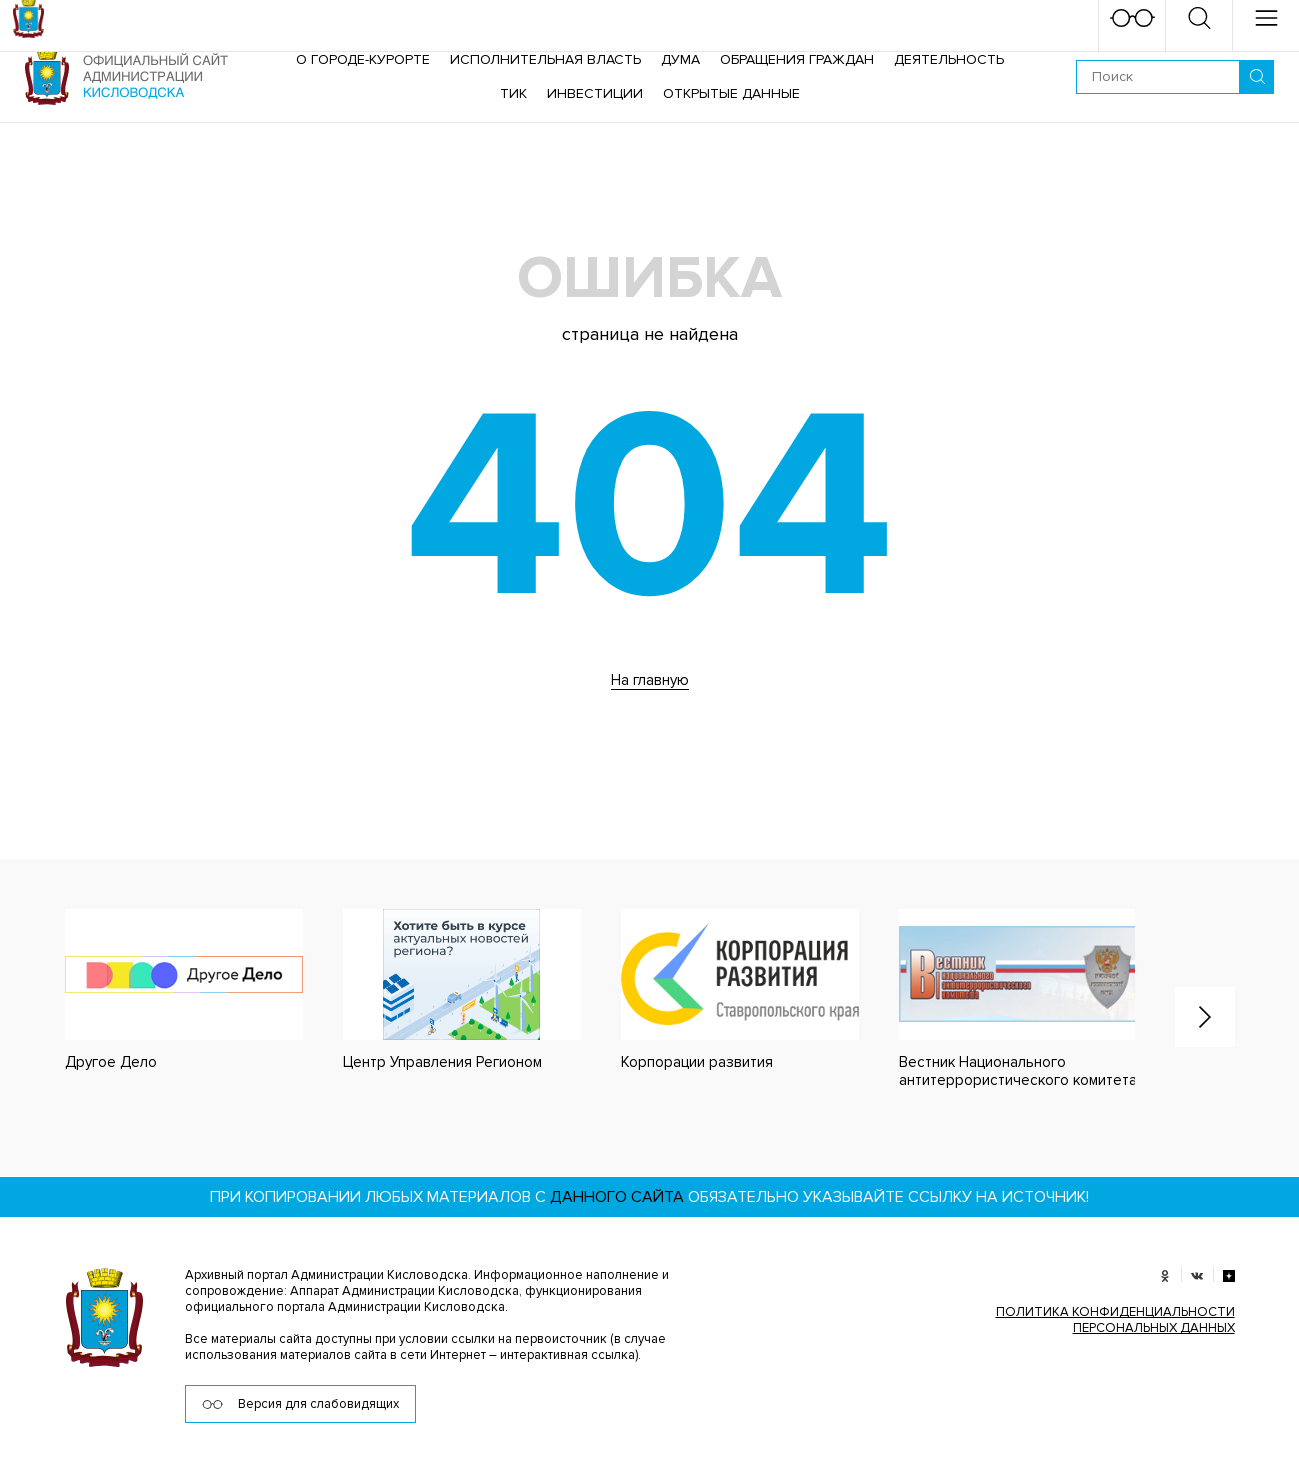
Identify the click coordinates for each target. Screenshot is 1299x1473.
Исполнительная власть (545, 59)
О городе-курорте (363, 59)
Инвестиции (595, 93)
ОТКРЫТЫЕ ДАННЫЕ (731, 93)
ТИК (513, 93)
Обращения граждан (797, 59)
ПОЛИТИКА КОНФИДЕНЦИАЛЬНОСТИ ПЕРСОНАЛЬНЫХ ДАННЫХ (1115, 1320)
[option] (164, 990)
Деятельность (949, 59)
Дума (680, 59)
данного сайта (617, 1197)
